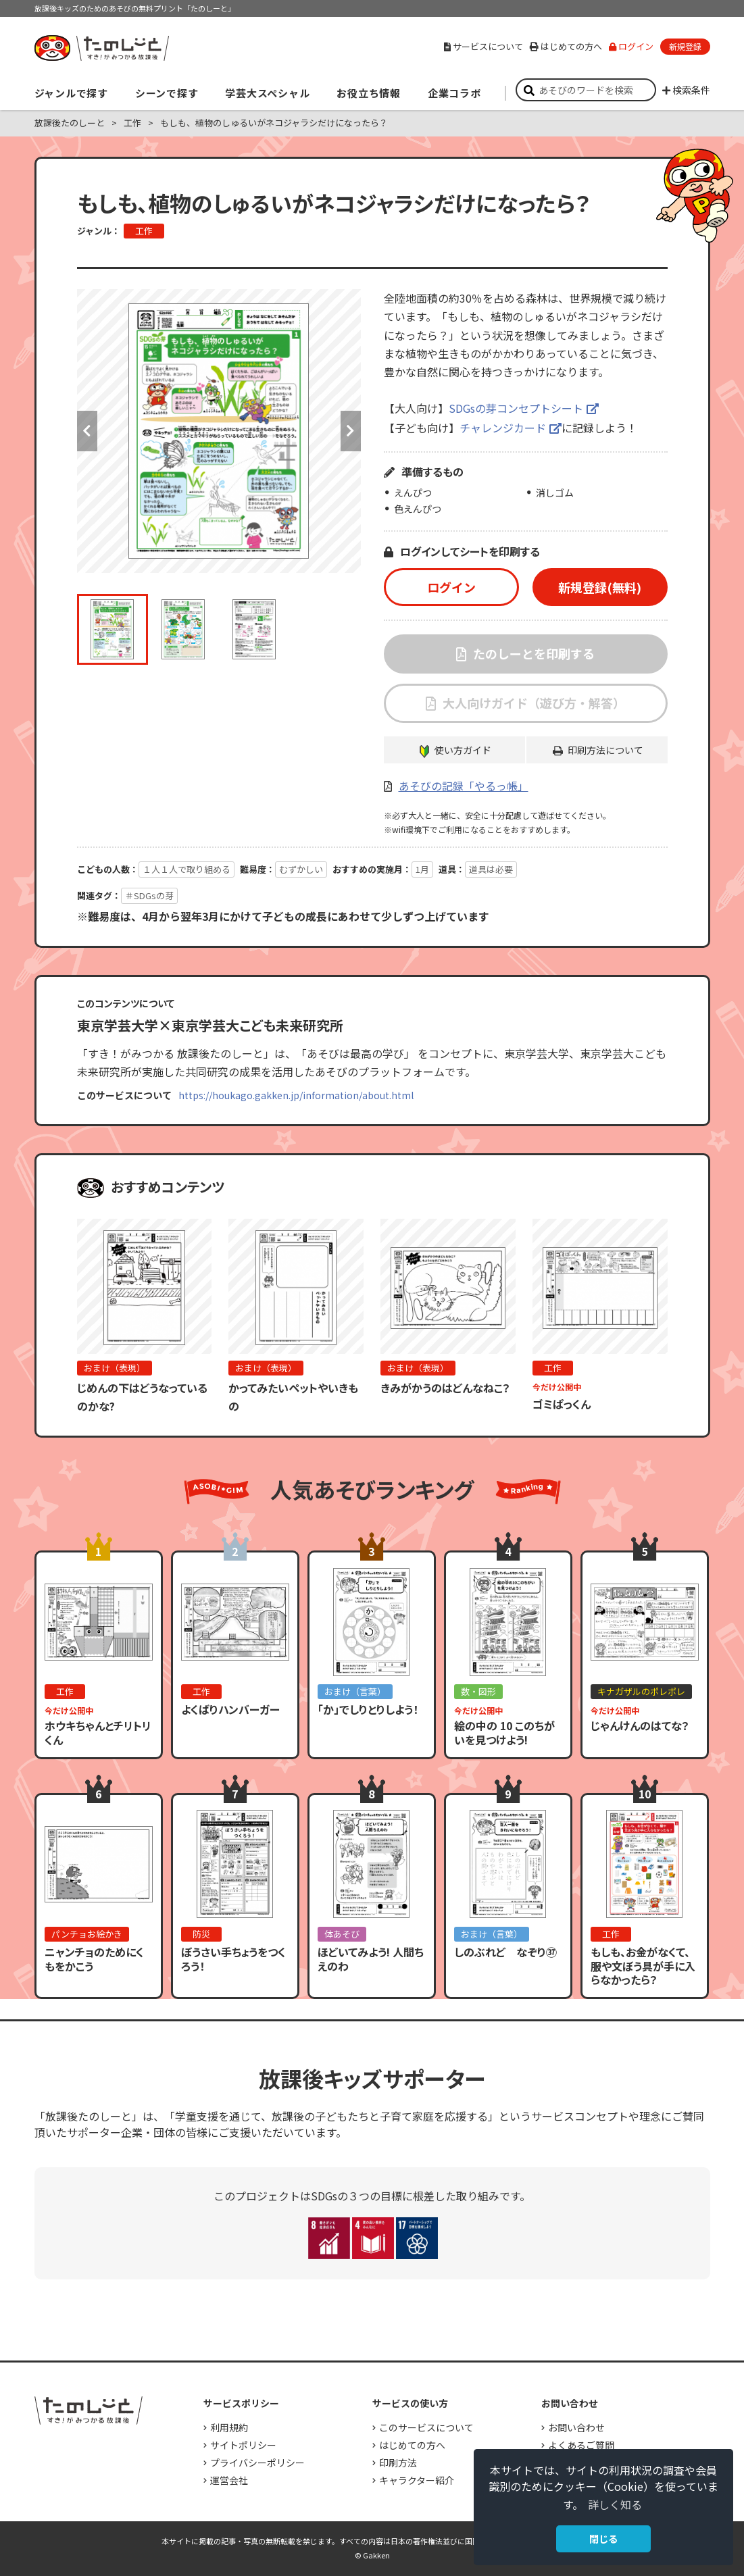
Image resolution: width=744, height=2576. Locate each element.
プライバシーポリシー (257, 2462)
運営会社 (229, 2480)
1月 (422, 869)
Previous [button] (87, 431)
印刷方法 (398, 2462)
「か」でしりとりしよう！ (368, 1709)
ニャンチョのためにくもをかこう (94, 1959)
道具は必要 (491, 869)
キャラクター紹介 (416, 2480)
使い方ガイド (463, 750)
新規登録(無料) (599, 587)
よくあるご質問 (581, 2445)
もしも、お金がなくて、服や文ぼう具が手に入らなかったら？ (643, 1966)
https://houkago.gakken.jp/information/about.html (296, 1095)
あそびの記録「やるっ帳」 (463, 786)
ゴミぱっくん (561, 1404)
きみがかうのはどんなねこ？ (445, 1388)
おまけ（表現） (114, 1367)
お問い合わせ (576, 2427)
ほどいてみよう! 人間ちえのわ (371, 1959)
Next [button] (351, 431)
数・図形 (478, 1691)
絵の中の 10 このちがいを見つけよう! (504, 1732)
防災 (201, 1933)
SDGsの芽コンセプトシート (516, 408)
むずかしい (301, 869)
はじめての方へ (566, 46)
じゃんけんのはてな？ (640, 1725)
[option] (219, 431)
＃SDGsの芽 (149, 895)
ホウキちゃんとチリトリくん (98, 1732)
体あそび (341, 1933)
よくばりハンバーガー (230, 1709)
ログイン (631, 46)
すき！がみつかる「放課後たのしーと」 (101, 48)
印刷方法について (605, 750)
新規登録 (685, 46)
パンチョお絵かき (86, 1933)
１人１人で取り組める (186, 869)
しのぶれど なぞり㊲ (505, 1952)
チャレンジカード (503, 428)
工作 (132, 122)
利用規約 (229, 2427)
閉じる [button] (603, 2538)
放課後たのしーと (69, 122)
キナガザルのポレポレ (641, 1691)
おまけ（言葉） (355, 1691)
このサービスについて (426, 2427)
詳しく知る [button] (615, 2504)
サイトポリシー (243, 2445)
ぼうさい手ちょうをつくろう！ (233, 1959)
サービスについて (483, 46)
